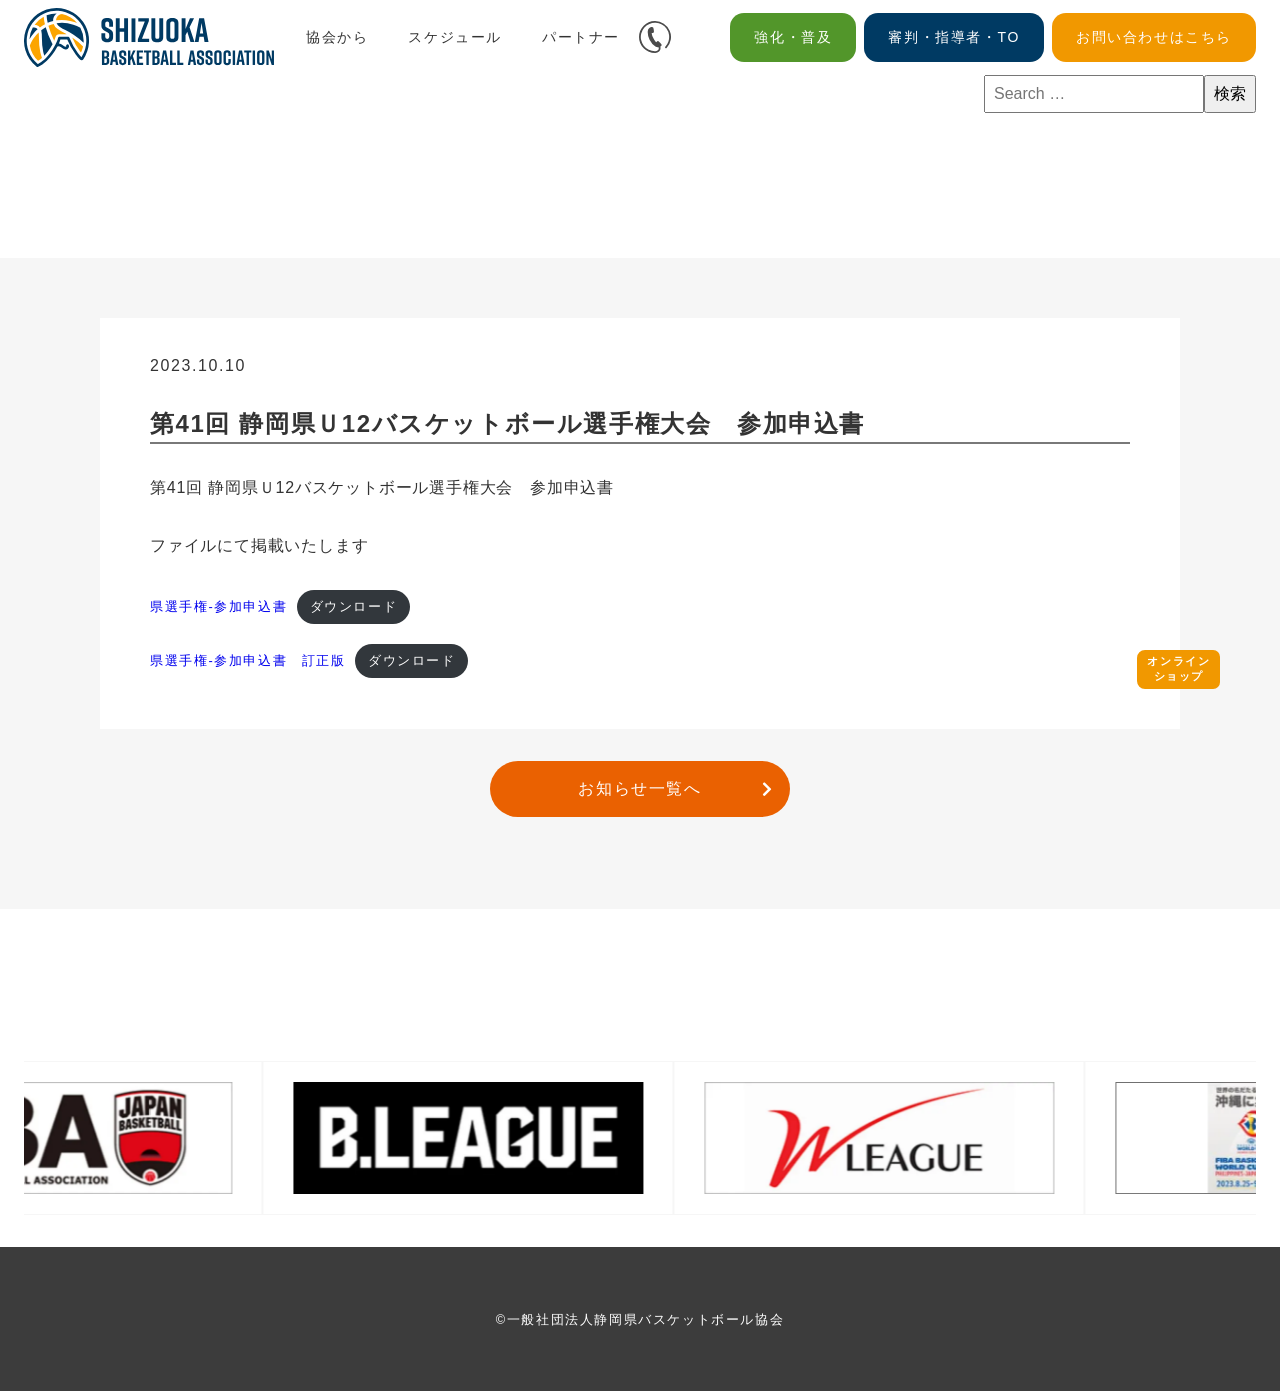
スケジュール (455, 37)
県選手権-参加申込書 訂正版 (248, 666)
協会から (337, 37)
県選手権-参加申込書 (218, 608)
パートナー (581, 37)
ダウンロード (354, 608)
